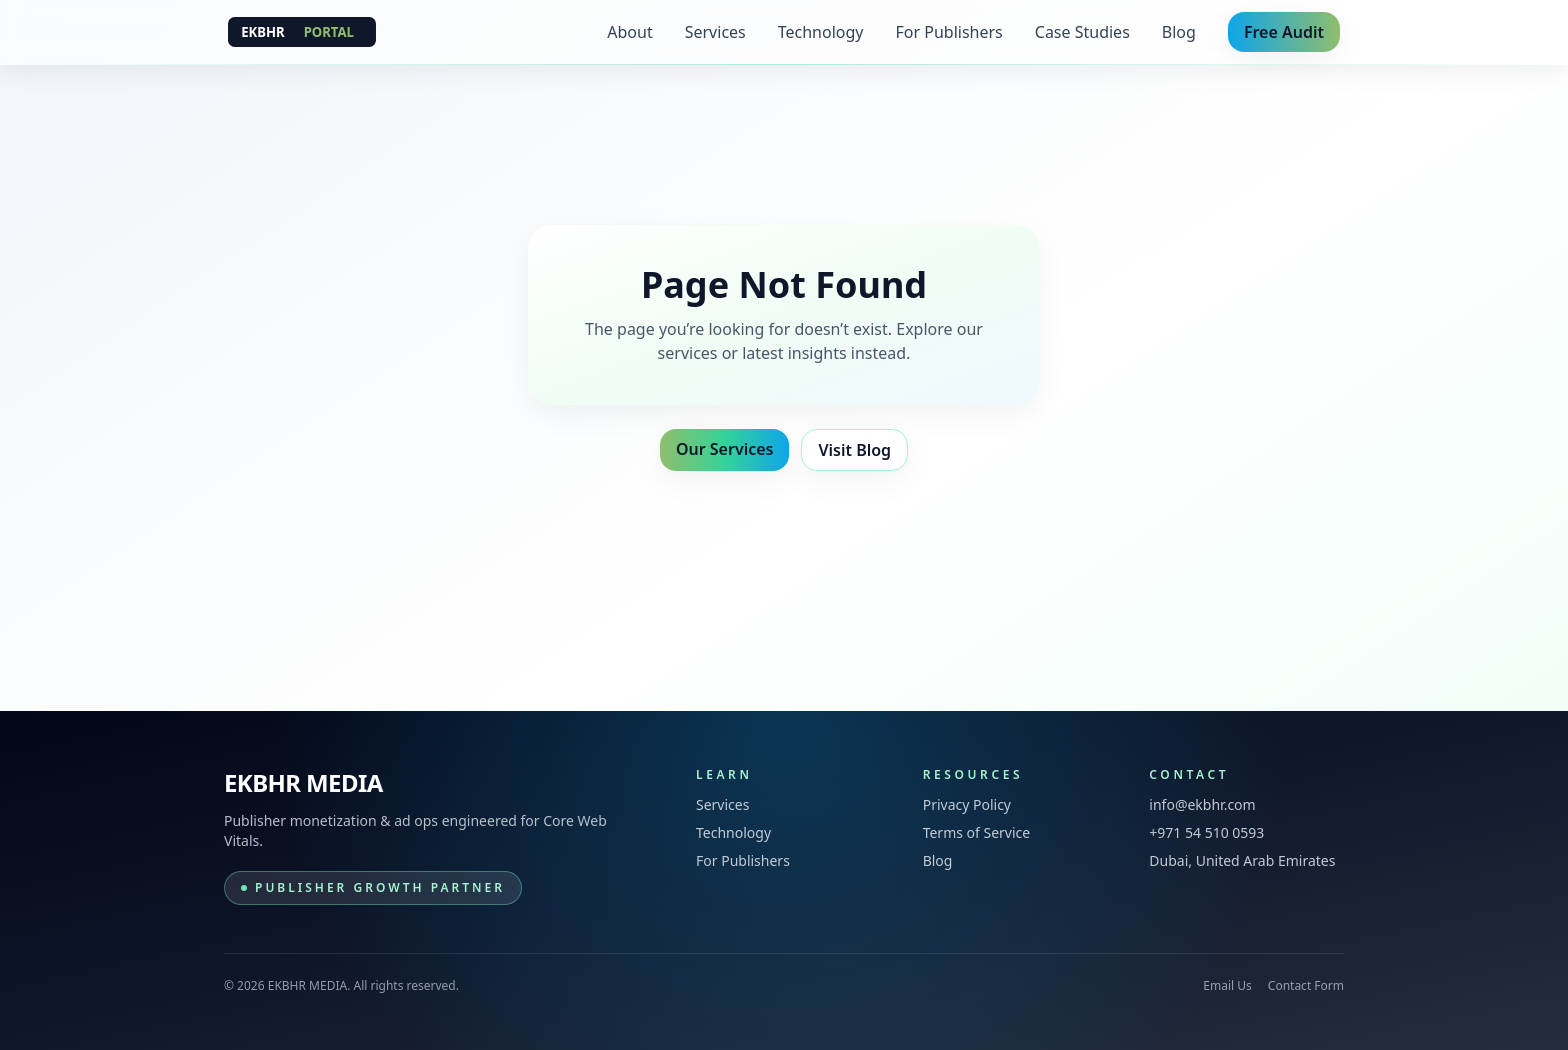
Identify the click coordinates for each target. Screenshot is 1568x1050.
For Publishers (949, 32)
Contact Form (1306, 986)
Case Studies (1082, 32)
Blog (1179, 32)
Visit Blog (854, 450)
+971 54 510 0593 (1206, 832)
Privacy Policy (967, 804)
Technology (821, 32)
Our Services (725, 449)
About (629, 32)
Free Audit (1284, 32)
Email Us (1227, 986)
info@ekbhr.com (1202, 804)
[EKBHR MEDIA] (302, 32)
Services (715, 32)
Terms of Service (977, 832)
